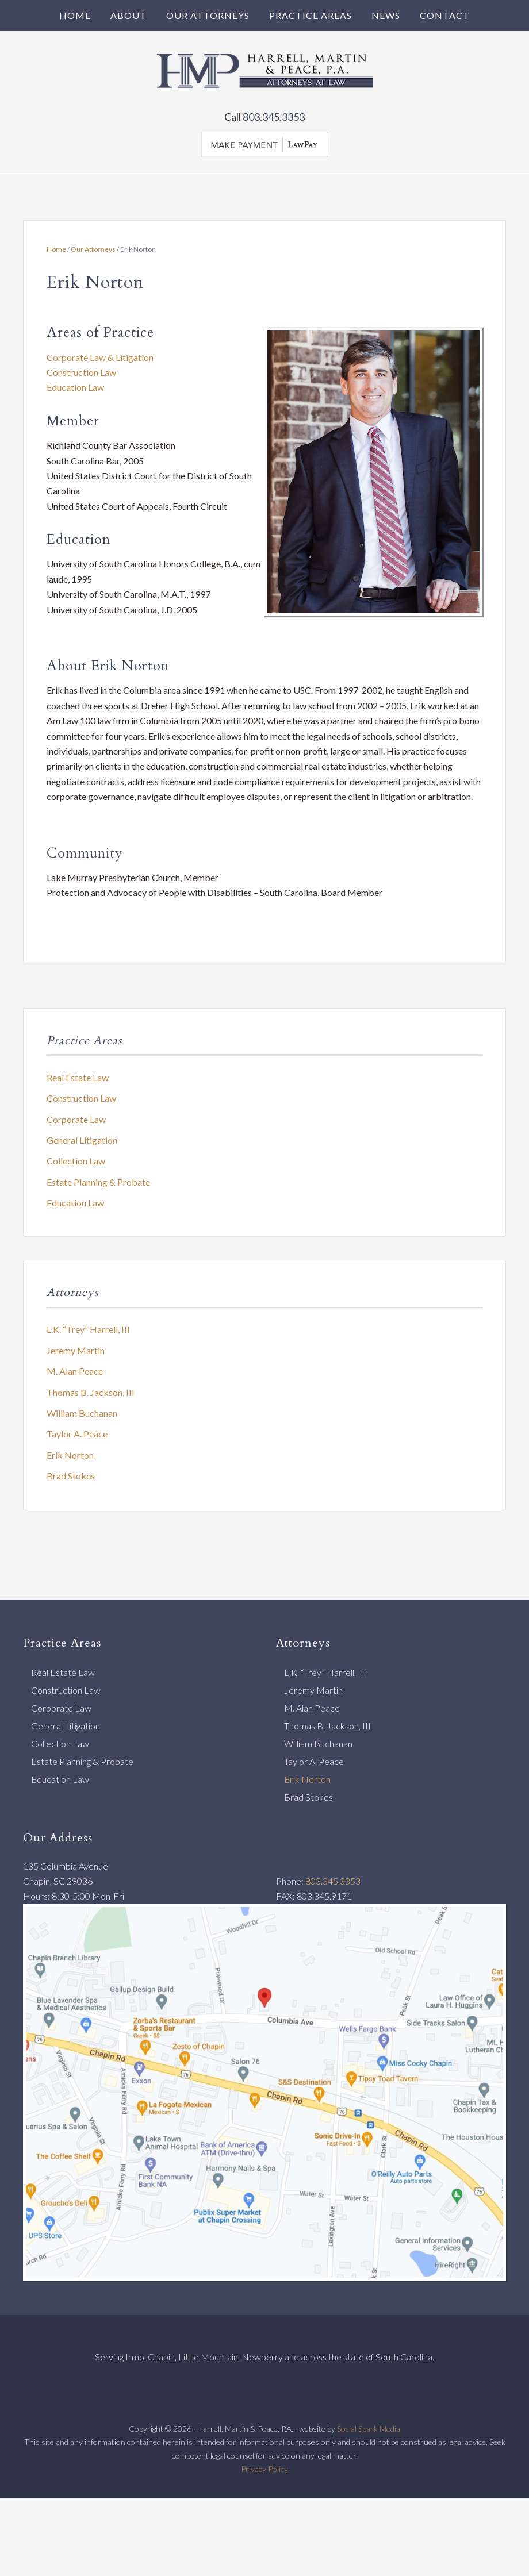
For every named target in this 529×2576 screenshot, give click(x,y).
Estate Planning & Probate (98, 1181)
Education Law (75, 387)
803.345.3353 (274, 116)
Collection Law (76, 1160)
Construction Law (81, 372)
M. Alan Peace (75, 1371)
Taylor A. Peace (77, 1433)
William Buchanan (82, 1413)
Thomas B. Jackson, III (91, 1392)
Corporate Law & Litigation (100, 357)
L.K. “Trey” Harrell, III (88, 1329)
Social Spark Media (368, 2428)
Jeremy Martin (76, 1350)
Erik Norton (70, 1455)
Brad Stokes (71, 1475)
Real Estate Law (78, 1077)
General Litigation (82, 1140)
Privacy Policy (264, 2469)
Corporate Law (76, 1119)
